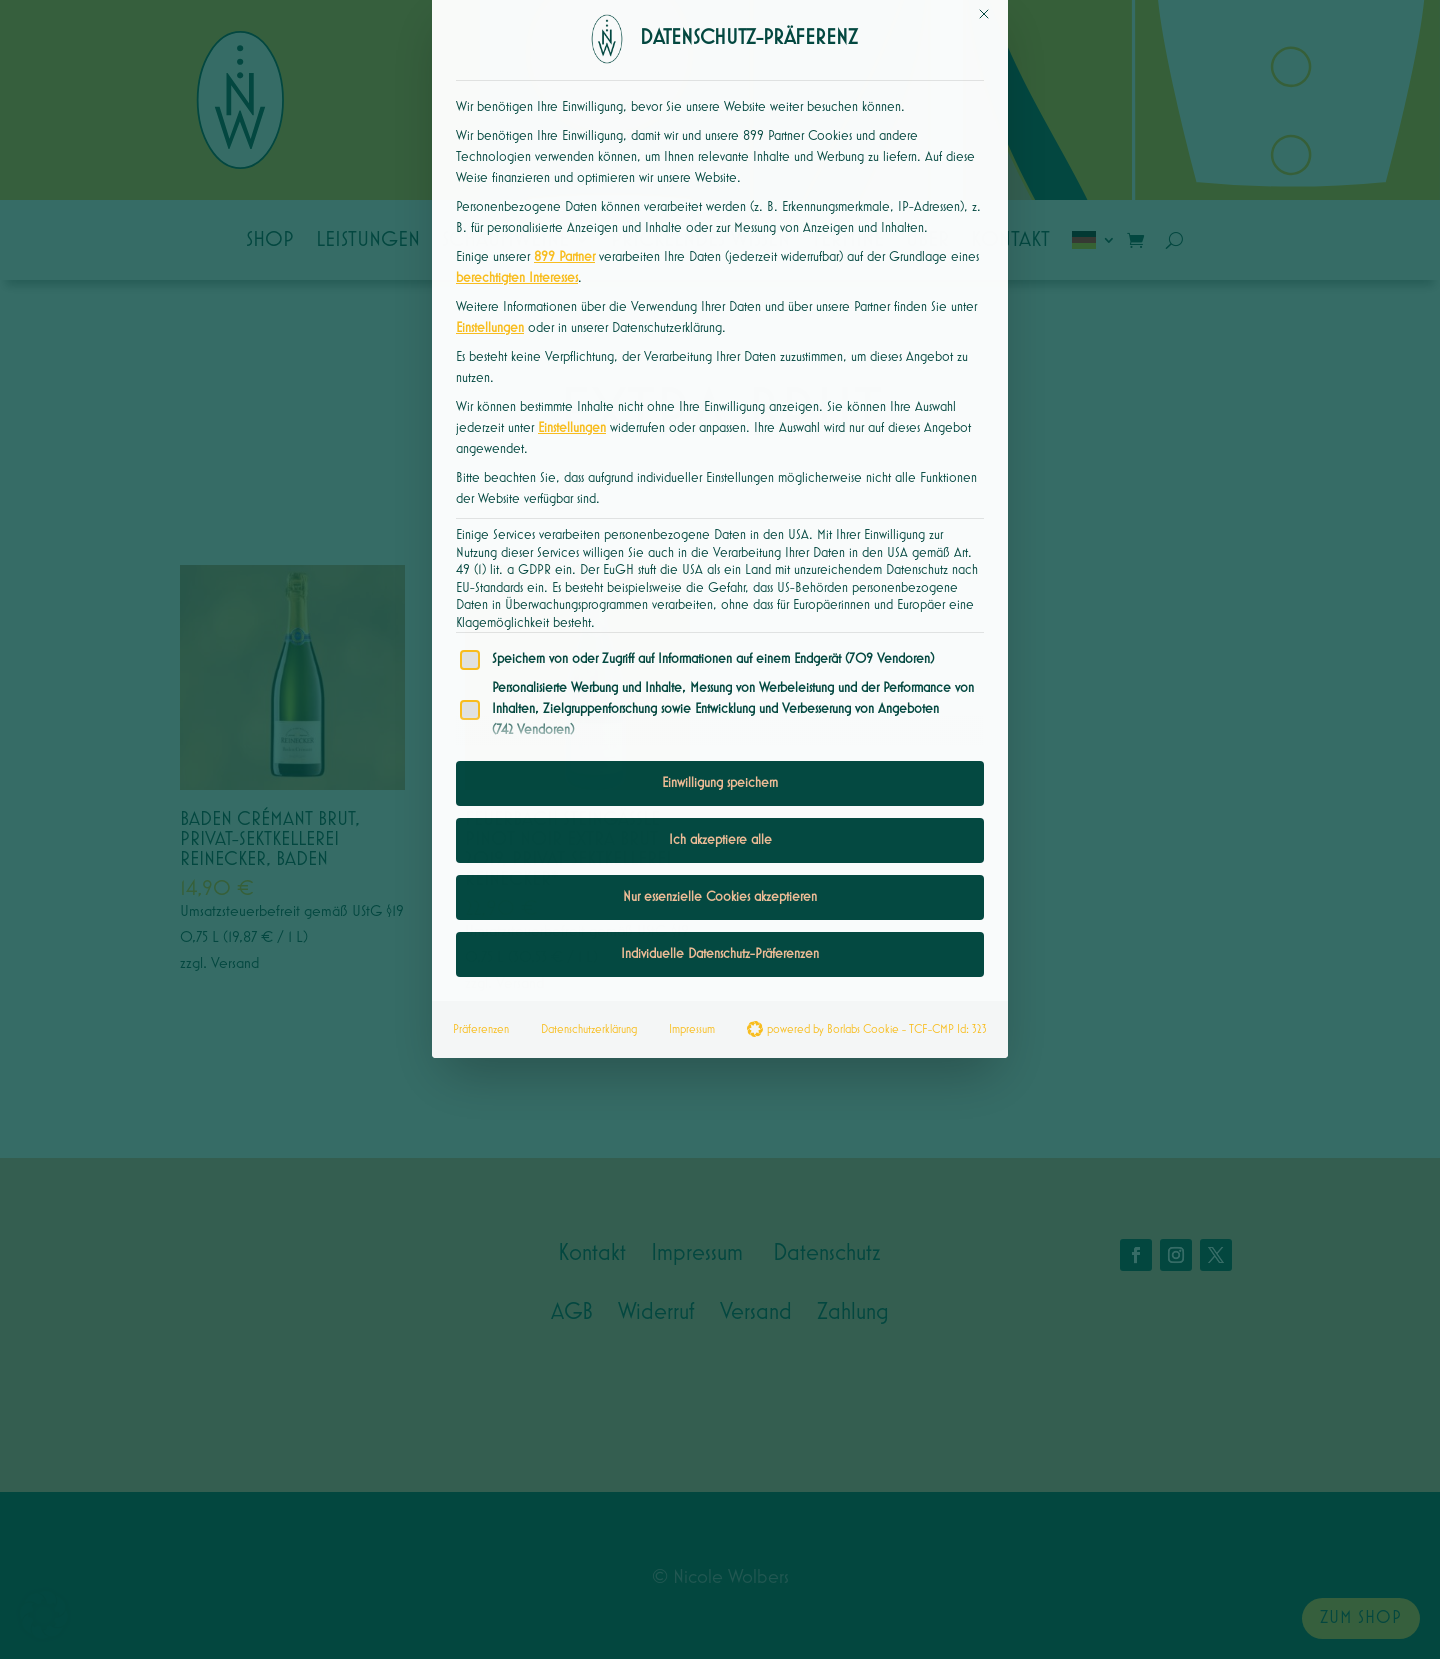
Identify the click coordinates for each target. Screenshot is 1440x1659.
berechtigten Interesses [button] (517, 126)
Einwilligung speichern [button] (720, 631)
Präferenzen (481, 877)
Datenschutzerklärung (589, 877)
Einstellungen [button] (490, 176)
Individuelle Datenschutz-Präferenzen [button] (720, 802)
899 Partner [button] (564, 105)
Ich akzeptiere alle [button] (720, 688)
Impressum (692, 877)
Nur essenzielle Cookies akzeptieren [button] (720, 745)
